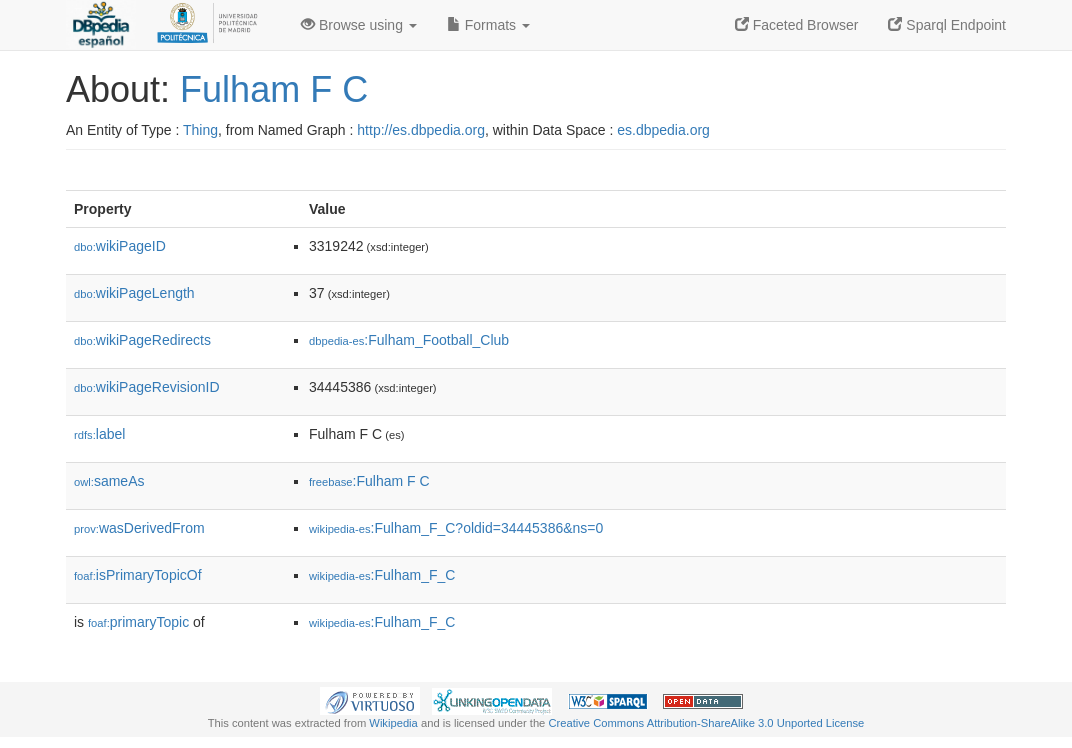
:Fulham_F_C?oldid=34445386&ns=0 (456, 528)
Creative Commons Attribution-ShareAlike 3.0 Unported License (706, 723)
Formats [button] (488, 25)
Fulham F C (274, 89)
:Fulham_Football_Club (409, 340)
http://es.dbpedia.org (421, 130)
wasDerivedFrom (139, 528)
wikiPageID (120, 246)
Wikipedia (393, 723)
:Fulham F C (369, 481)
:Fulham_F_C (382, 575)
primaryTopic (138, 622)
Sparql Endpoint (947, 25)
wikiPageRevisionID (147, 387)
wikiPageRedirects (142, 340)
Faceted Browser (797, 25)
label (99, 434)
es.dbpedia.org (663, 130)
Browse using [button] (359, 25)
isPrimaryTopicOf (138, 575)
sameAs (109, 481)
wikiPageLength (134, 293)
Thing (200, 130)
